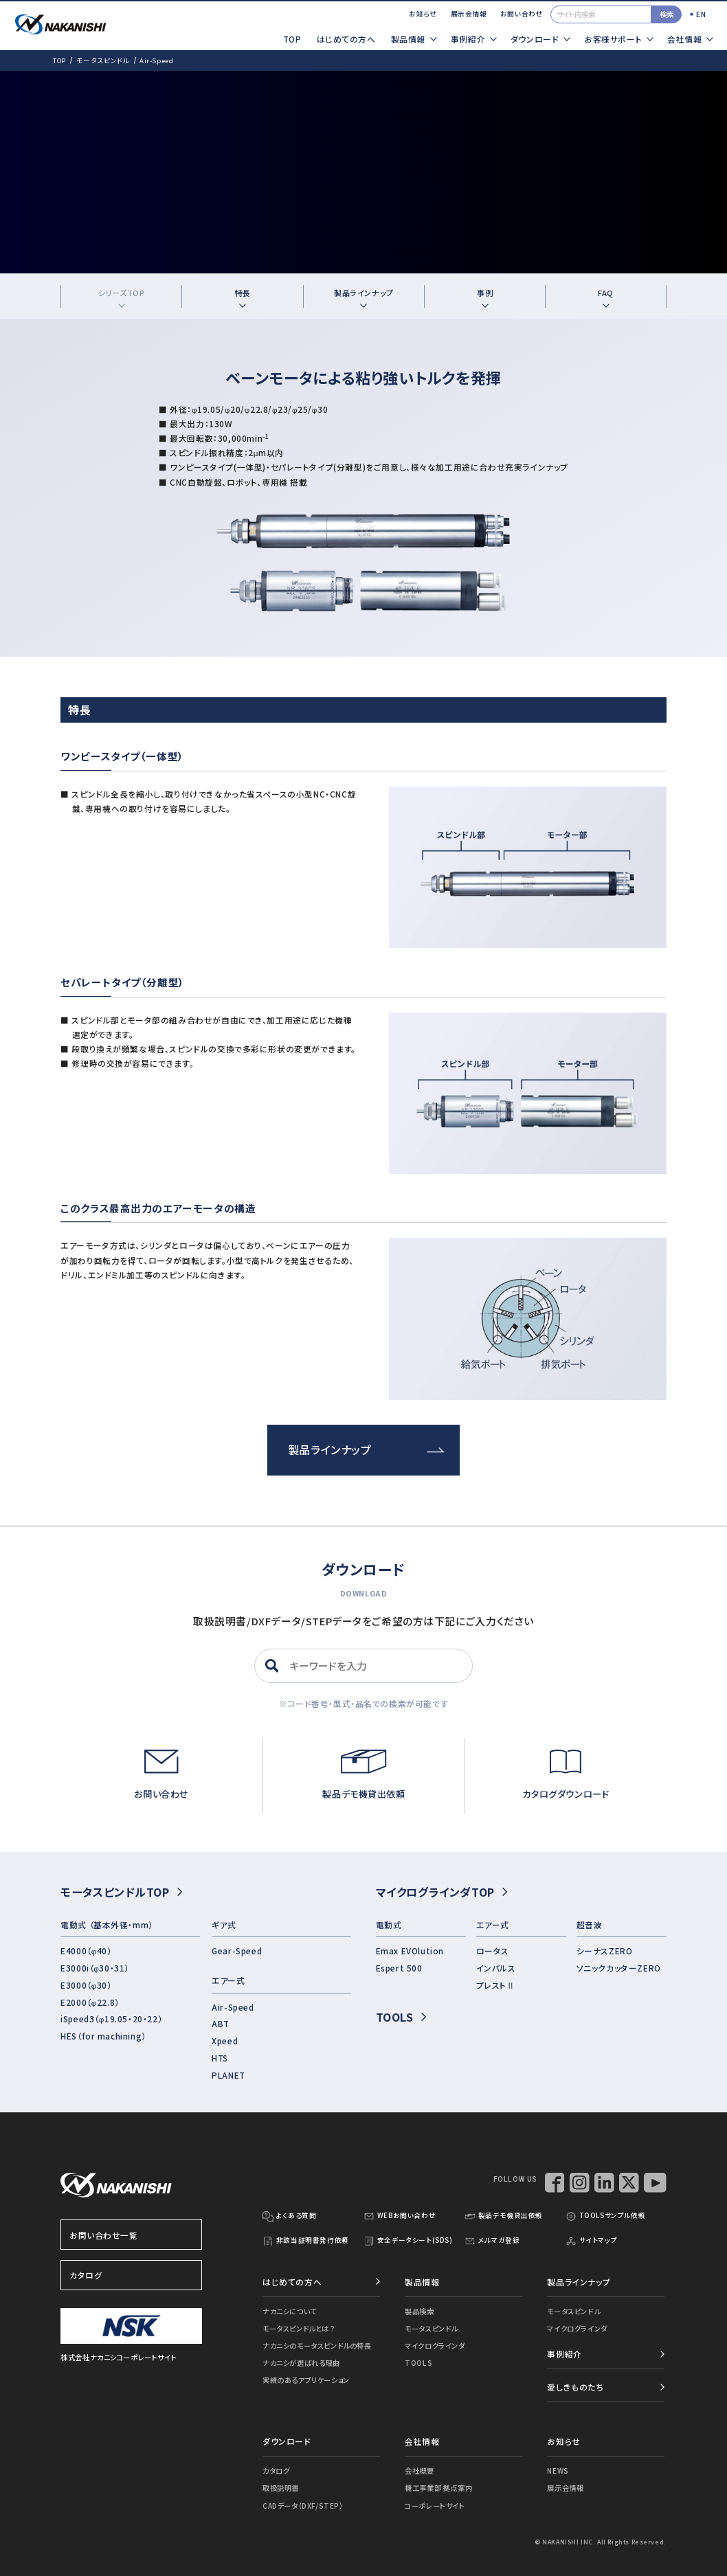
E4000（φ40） (86, 1950)
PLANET (228, 2075)
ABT (221, 2023)
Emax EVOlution (410, 1950)
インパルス (496, 1968)
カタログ (131, 2275)
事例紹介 (564, 2354)
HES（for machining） (103, 2036)
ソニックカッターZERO (619, 1968)
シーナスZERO (605, 1950)
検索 (666, 14)
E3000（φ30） (86, 1985)
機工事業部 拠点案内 (438, 2488)
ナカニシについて (289, 2311)
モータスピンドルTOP (121, 1892)
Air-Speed (233, 2007)
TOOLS (401, 2017)
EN (701, 14)
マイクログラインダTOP (441, 1892)
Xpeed (225, 2040)
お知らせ (423, 14)
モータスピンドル (103, 60)
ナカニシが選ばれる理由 (300, 2363)
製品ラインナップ (366, 1449)
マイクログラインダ (435, 2345)
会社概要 (419, 2470)
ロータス (492, 1950)
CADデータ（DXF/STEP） (302, 2505)
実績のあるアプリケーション (306, 2380)
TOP (292, 39)
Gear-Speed (237, 1950)
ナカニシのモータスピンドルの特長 (316, 2345)
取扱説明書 (280, 2488)
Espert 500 (399, 1968)
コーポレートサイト (435, 2505)
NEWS (557, 2470)
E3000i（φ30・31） (94, 1968)
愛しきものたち (575, 2387)
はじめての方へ (346, 39)
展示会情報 (469, 14)
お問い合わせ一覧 (131, 2234)
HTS (220, 2058)
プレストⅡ (495, 1985)
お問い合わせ (522, 14)
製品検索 (419, 2311)
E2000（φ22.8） (90, 2002)
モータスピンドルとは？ (298, 2328)
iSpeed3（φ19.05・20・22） (111, 2018)
